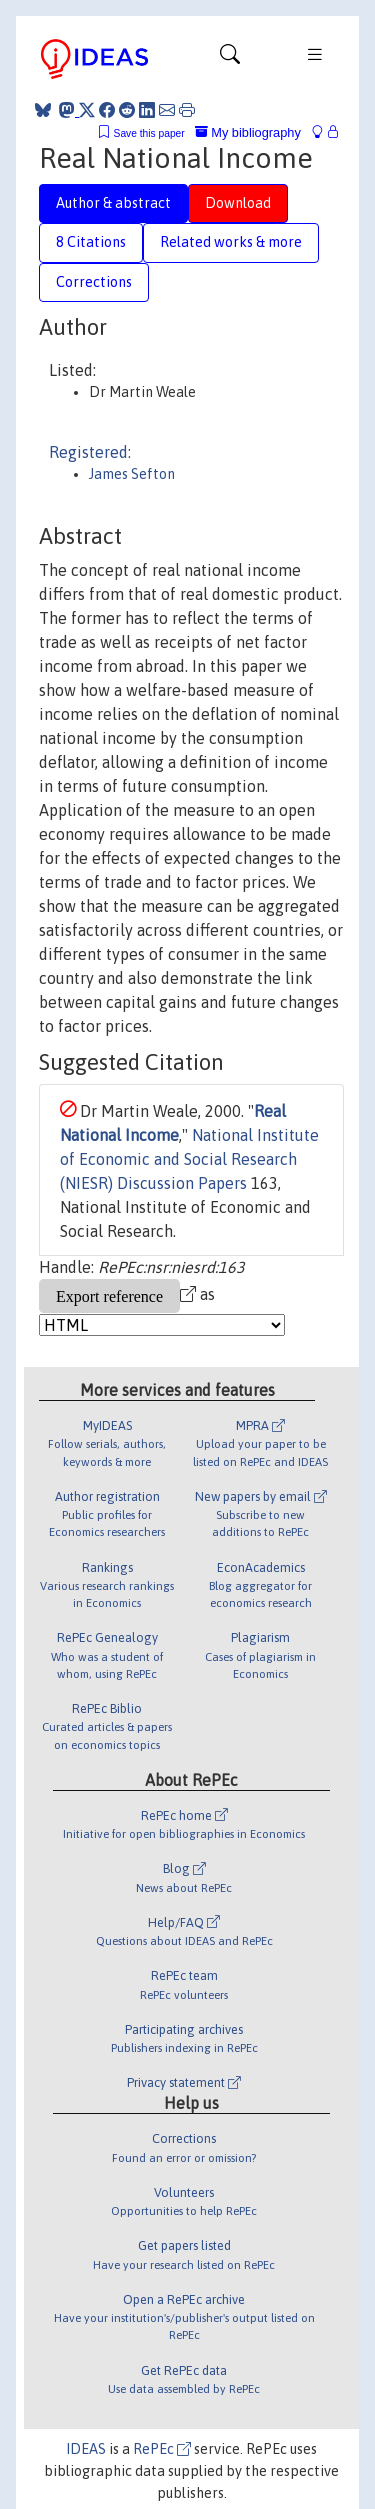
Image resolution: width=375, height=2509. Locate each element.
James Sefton (132, 474)
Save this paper (149, 133)
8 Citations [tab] (91, 242)
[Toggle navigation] (230, 59)
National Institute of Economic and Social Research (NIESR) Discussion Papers (189, 1159)
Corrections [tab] (94, 282)
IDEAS (86, 2449)
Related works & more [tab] (231, 242)
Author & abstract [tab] (113, 203)
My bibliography (248, 132)
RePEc (162, 2449)
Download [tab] (238, 203)
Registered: (90, 452)
